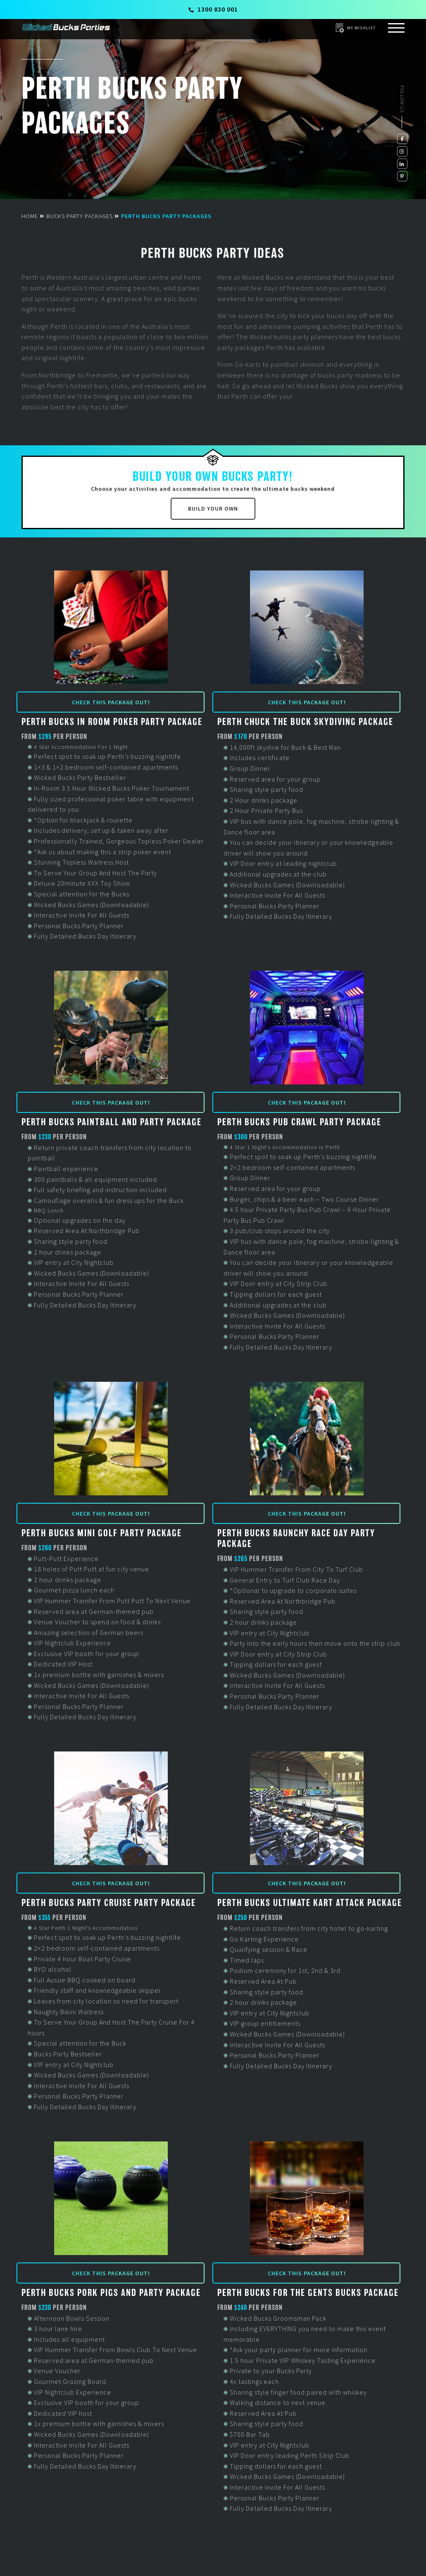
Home (29, 216)
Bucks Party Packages (79, 216)
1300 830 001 (213, 9)
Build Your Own (213, 508)
